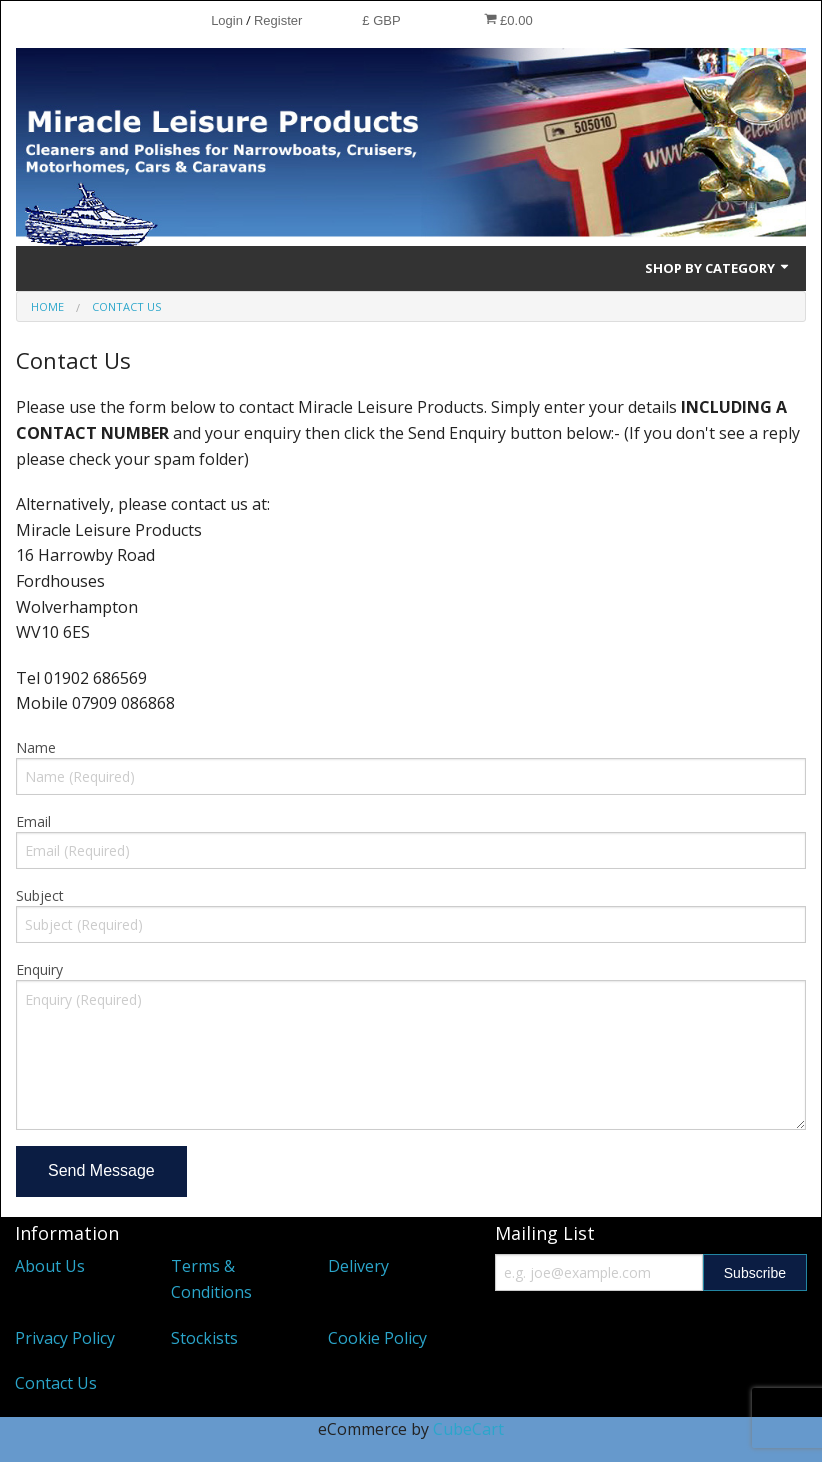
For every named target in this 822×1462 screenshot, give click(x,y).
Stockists (204, 1338)
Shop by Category (718, 268)
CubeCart (468, 1429)
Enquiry (39, 969)
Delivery (358, 1266)
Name (36, 747)
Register (278, 20)
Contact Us (56, 1383)
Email (33, 821)
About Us (50, 1266)
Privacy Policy (65, 1338)
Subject (40, 895)
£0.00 (508, 20)
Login (227, 20)
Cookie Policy (377, 1338)
